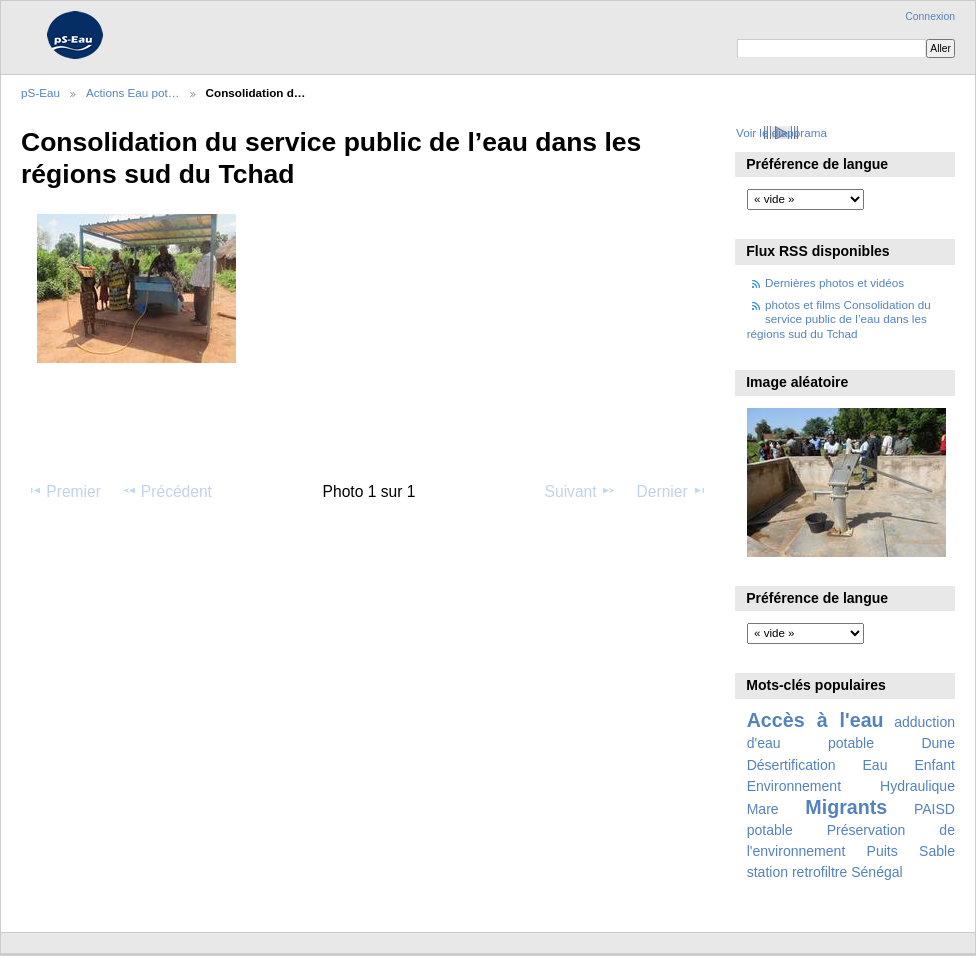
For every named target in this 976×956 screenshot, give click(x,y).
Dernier (672, 491)
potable (770, 830)
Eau (875, 765)
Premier (64, 491)
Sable (937, 851)
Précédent (167, 491)
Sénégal (877, 872)
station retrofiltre (797, 872)
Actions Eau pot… (133, 92)
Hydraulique (917, 786)
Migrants (846, 807)
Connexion (930, 16)
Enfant (934, 765)
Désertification (791, 765)
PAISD (934, 809)
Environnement (794, 786)
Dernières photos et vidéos (834, 282)
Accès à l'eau (815, 720)
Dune (938, 743)
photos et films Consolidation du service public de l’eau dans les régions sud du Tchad (839, 319)
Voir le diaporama (781, 132)
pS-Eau (40, 92)
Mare (763, 809)
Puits (882, 851)
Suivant (580, 491)
